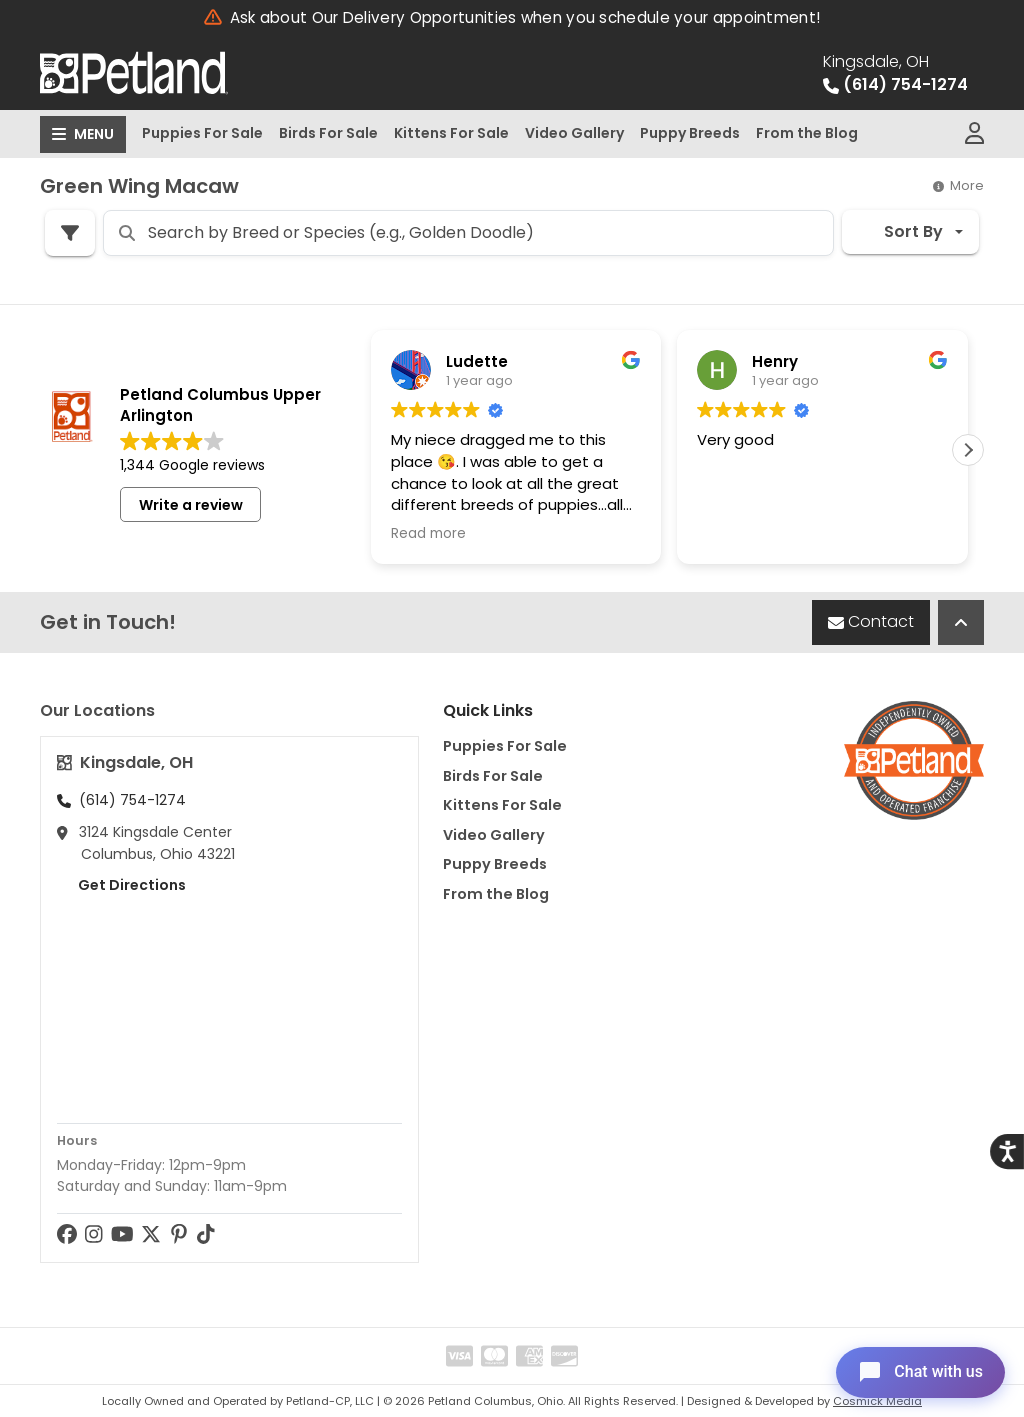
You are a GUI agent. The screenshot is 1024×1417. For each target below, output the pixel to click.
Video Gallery (574, 133)
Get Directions (121, 885)
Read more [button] (428, 534)
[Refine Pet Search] (70, 233)
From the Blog (807, 133)
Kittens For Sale (451, 133)
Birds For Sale (328, 133)
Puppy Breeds (690, 133)
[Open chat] (917, 1371)
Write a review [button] (191, 505)
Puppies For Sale (202, 133)
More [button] (958, 185)
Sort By (900, 231)
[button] (968, 450)
